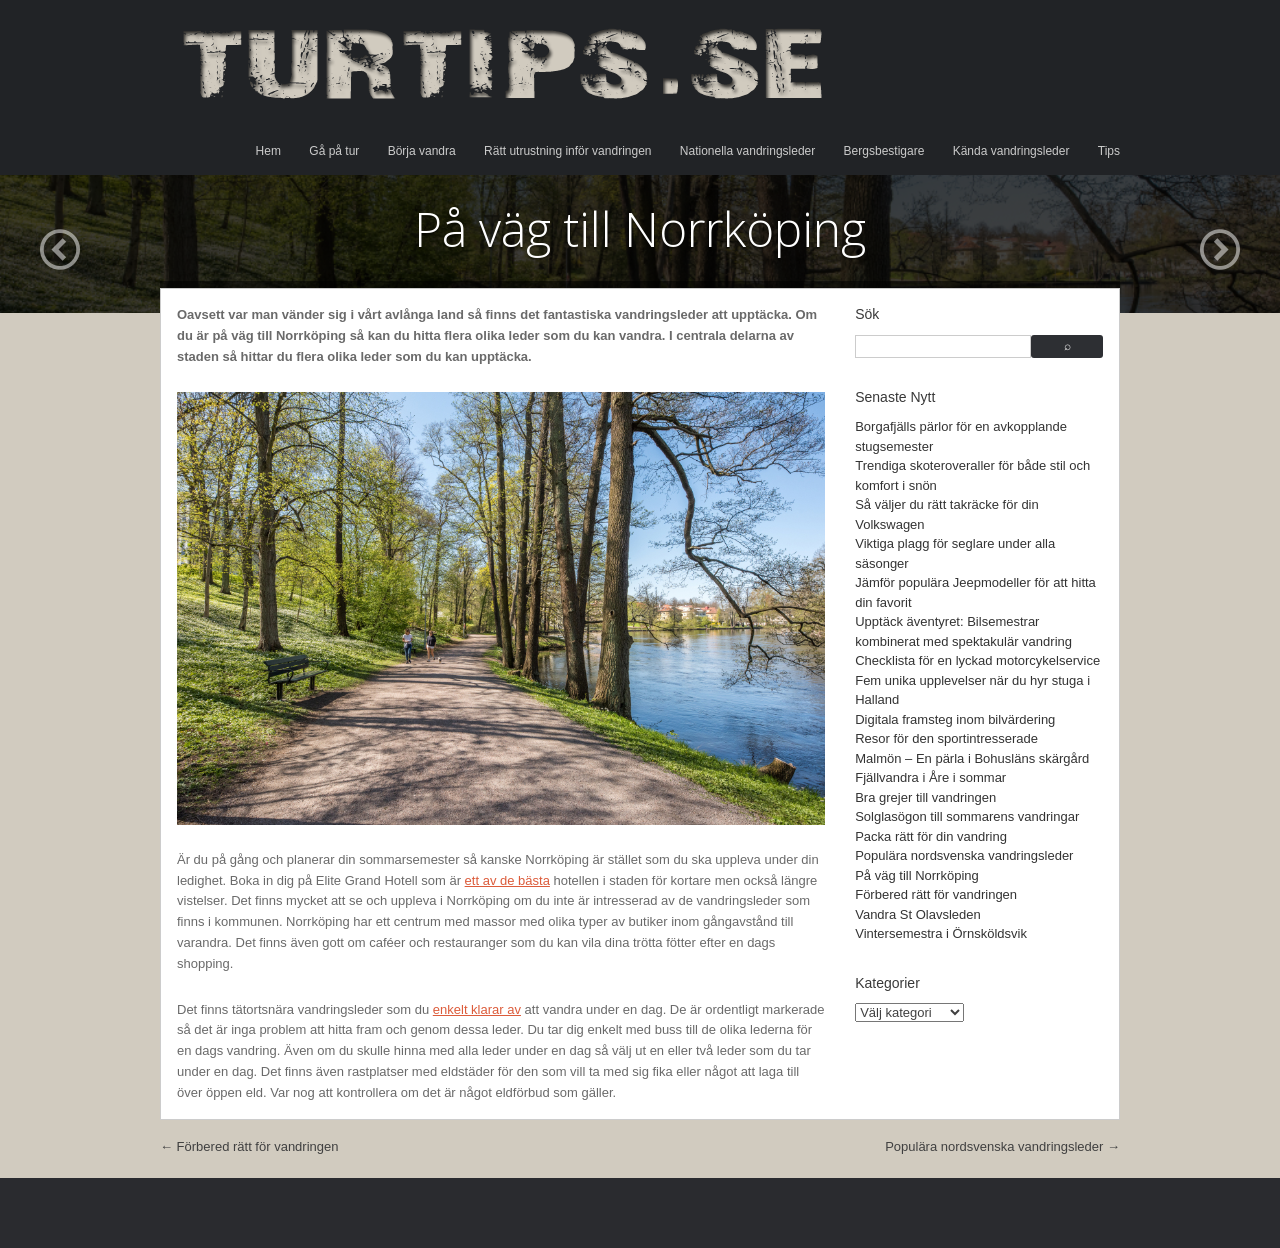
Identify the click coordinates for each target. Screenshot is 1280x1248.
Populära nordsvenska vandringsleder (964, 855)
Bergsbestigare (884, 151)
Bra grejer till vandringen (925, 797)
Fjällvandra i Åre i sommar (930, 777)
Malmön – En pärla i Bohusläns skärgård (972, 758)
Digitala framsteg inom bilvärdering (955, 719)
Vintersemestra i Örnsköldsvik (941, 933)
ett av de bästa (507, 880)
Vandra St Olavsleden (918, 914)
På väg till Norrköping (917, 875)
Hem (268, 151)
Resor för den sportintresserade (946, 738)
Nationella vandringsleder (747, 151)
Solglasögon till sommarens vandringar (967, 816)
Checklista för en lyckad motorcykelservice (977, 660)
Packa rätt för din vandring (931, 836)
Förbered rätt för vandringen (936, 894)
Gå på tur (334, 151)
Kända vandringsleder (1011, 151)
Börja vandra (422, 151)
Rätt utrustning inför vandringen (567, 151)
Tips (1109, 151)
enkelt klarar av (477, 1009)
